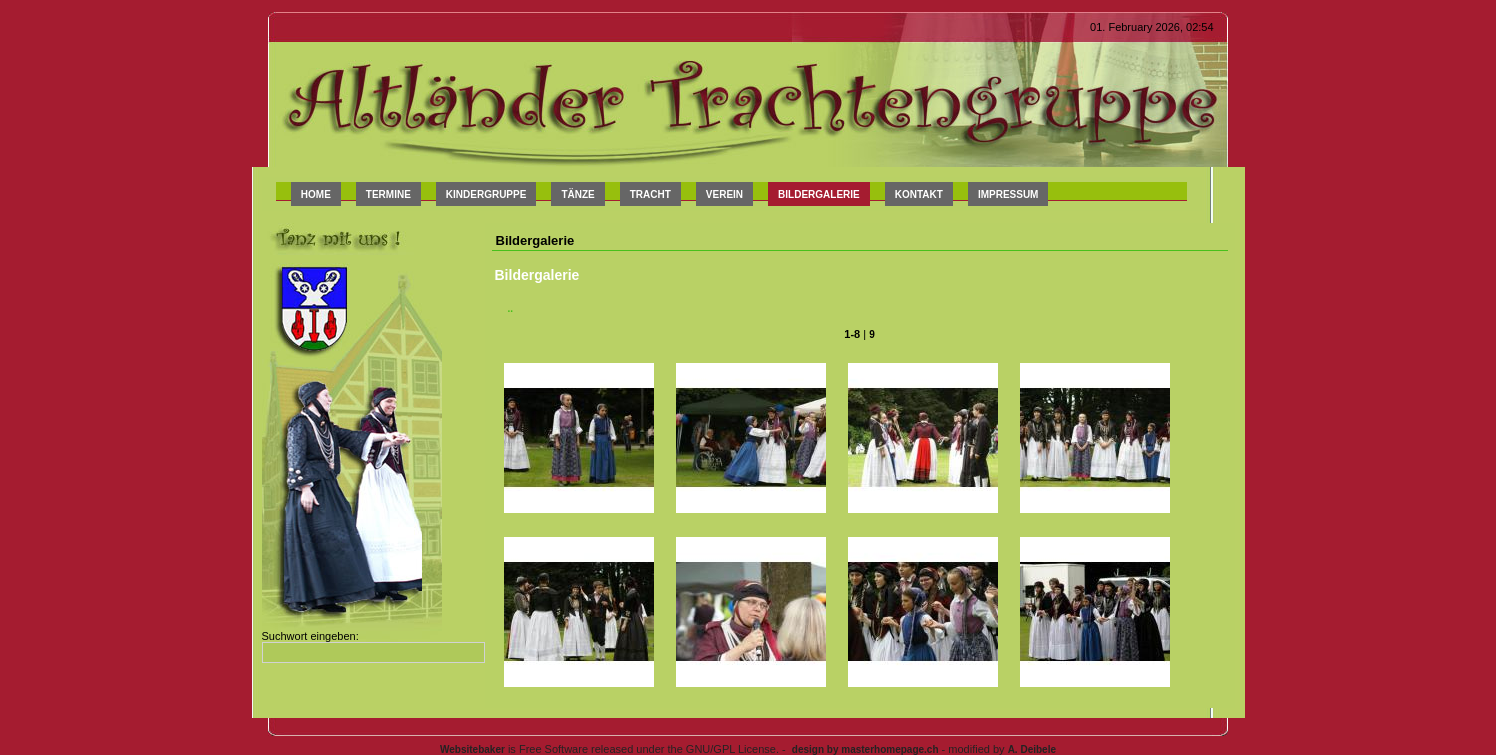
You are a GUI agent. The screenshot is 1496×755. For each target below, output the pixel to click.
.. (511, 308)
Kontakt (919, 194)
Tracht (650, 194)
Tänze (577, 194)
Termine (388, 194)
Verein (724, 194)
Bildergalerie (819, 194)
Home (316, 194)
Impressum (1008, 194)
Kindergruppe (486, 194)
